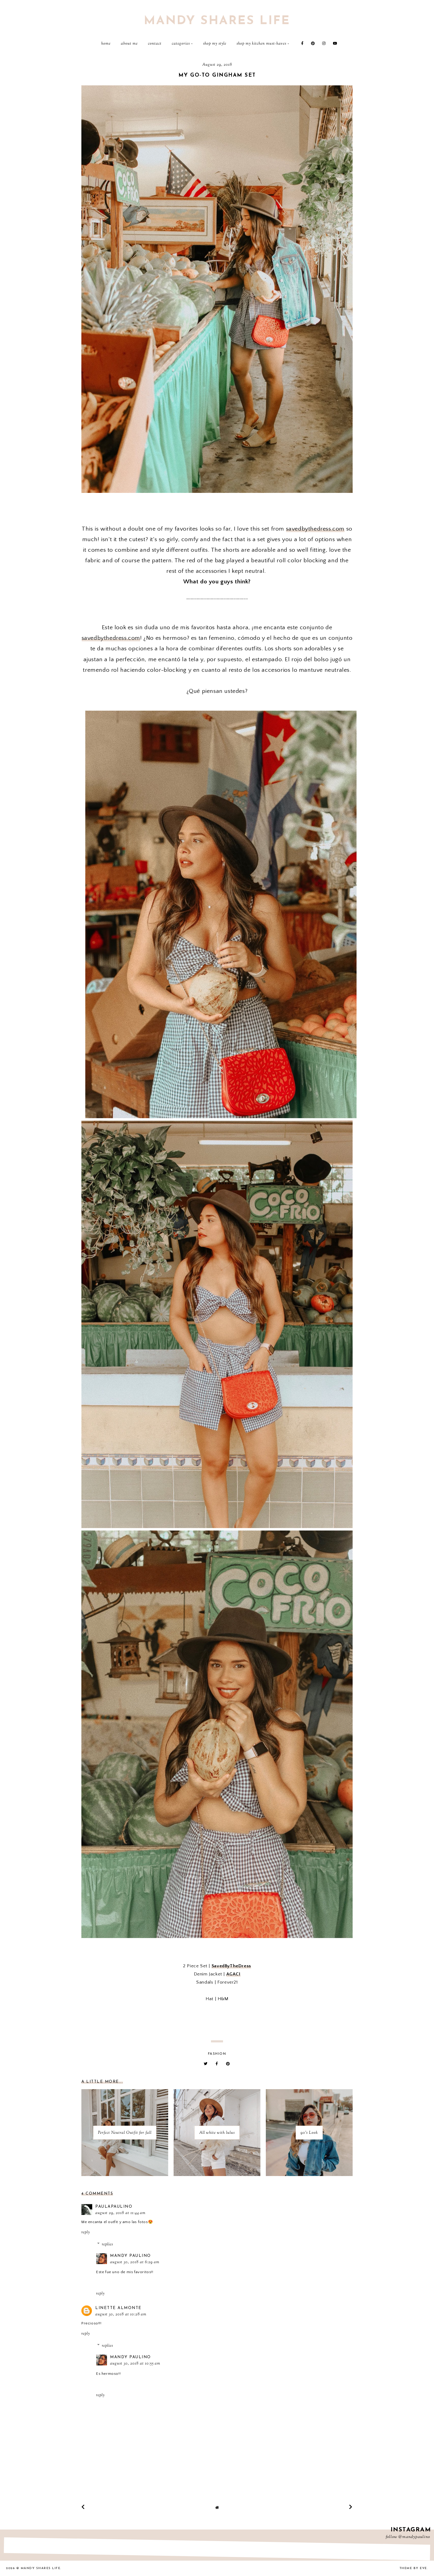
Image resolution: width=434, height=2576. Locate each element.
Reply (85, 2232)
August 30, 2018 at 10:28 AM (120, 2314)
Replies (107, 2244)
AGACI (233, 1974)
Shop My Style (214, 43)
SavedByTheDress (231, 1965)
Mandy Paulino (130, 2256)
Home (106, 43)
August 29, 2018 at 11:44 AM (120, 2213)
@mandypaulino (414, 2537)
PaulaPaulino (113, 2207)
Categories (181, 43)
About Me (129, 43)
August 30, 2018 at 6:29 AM (134, 2262)
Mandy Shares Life (217, 21)
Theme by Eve (413, 2568)
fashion (217, 2054)
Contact (155, 43)
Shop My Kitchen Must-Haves (261, 43)
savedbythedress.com (315, 528)
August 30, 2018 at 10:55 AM (135, 2363)
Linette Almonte (118, 2308)
